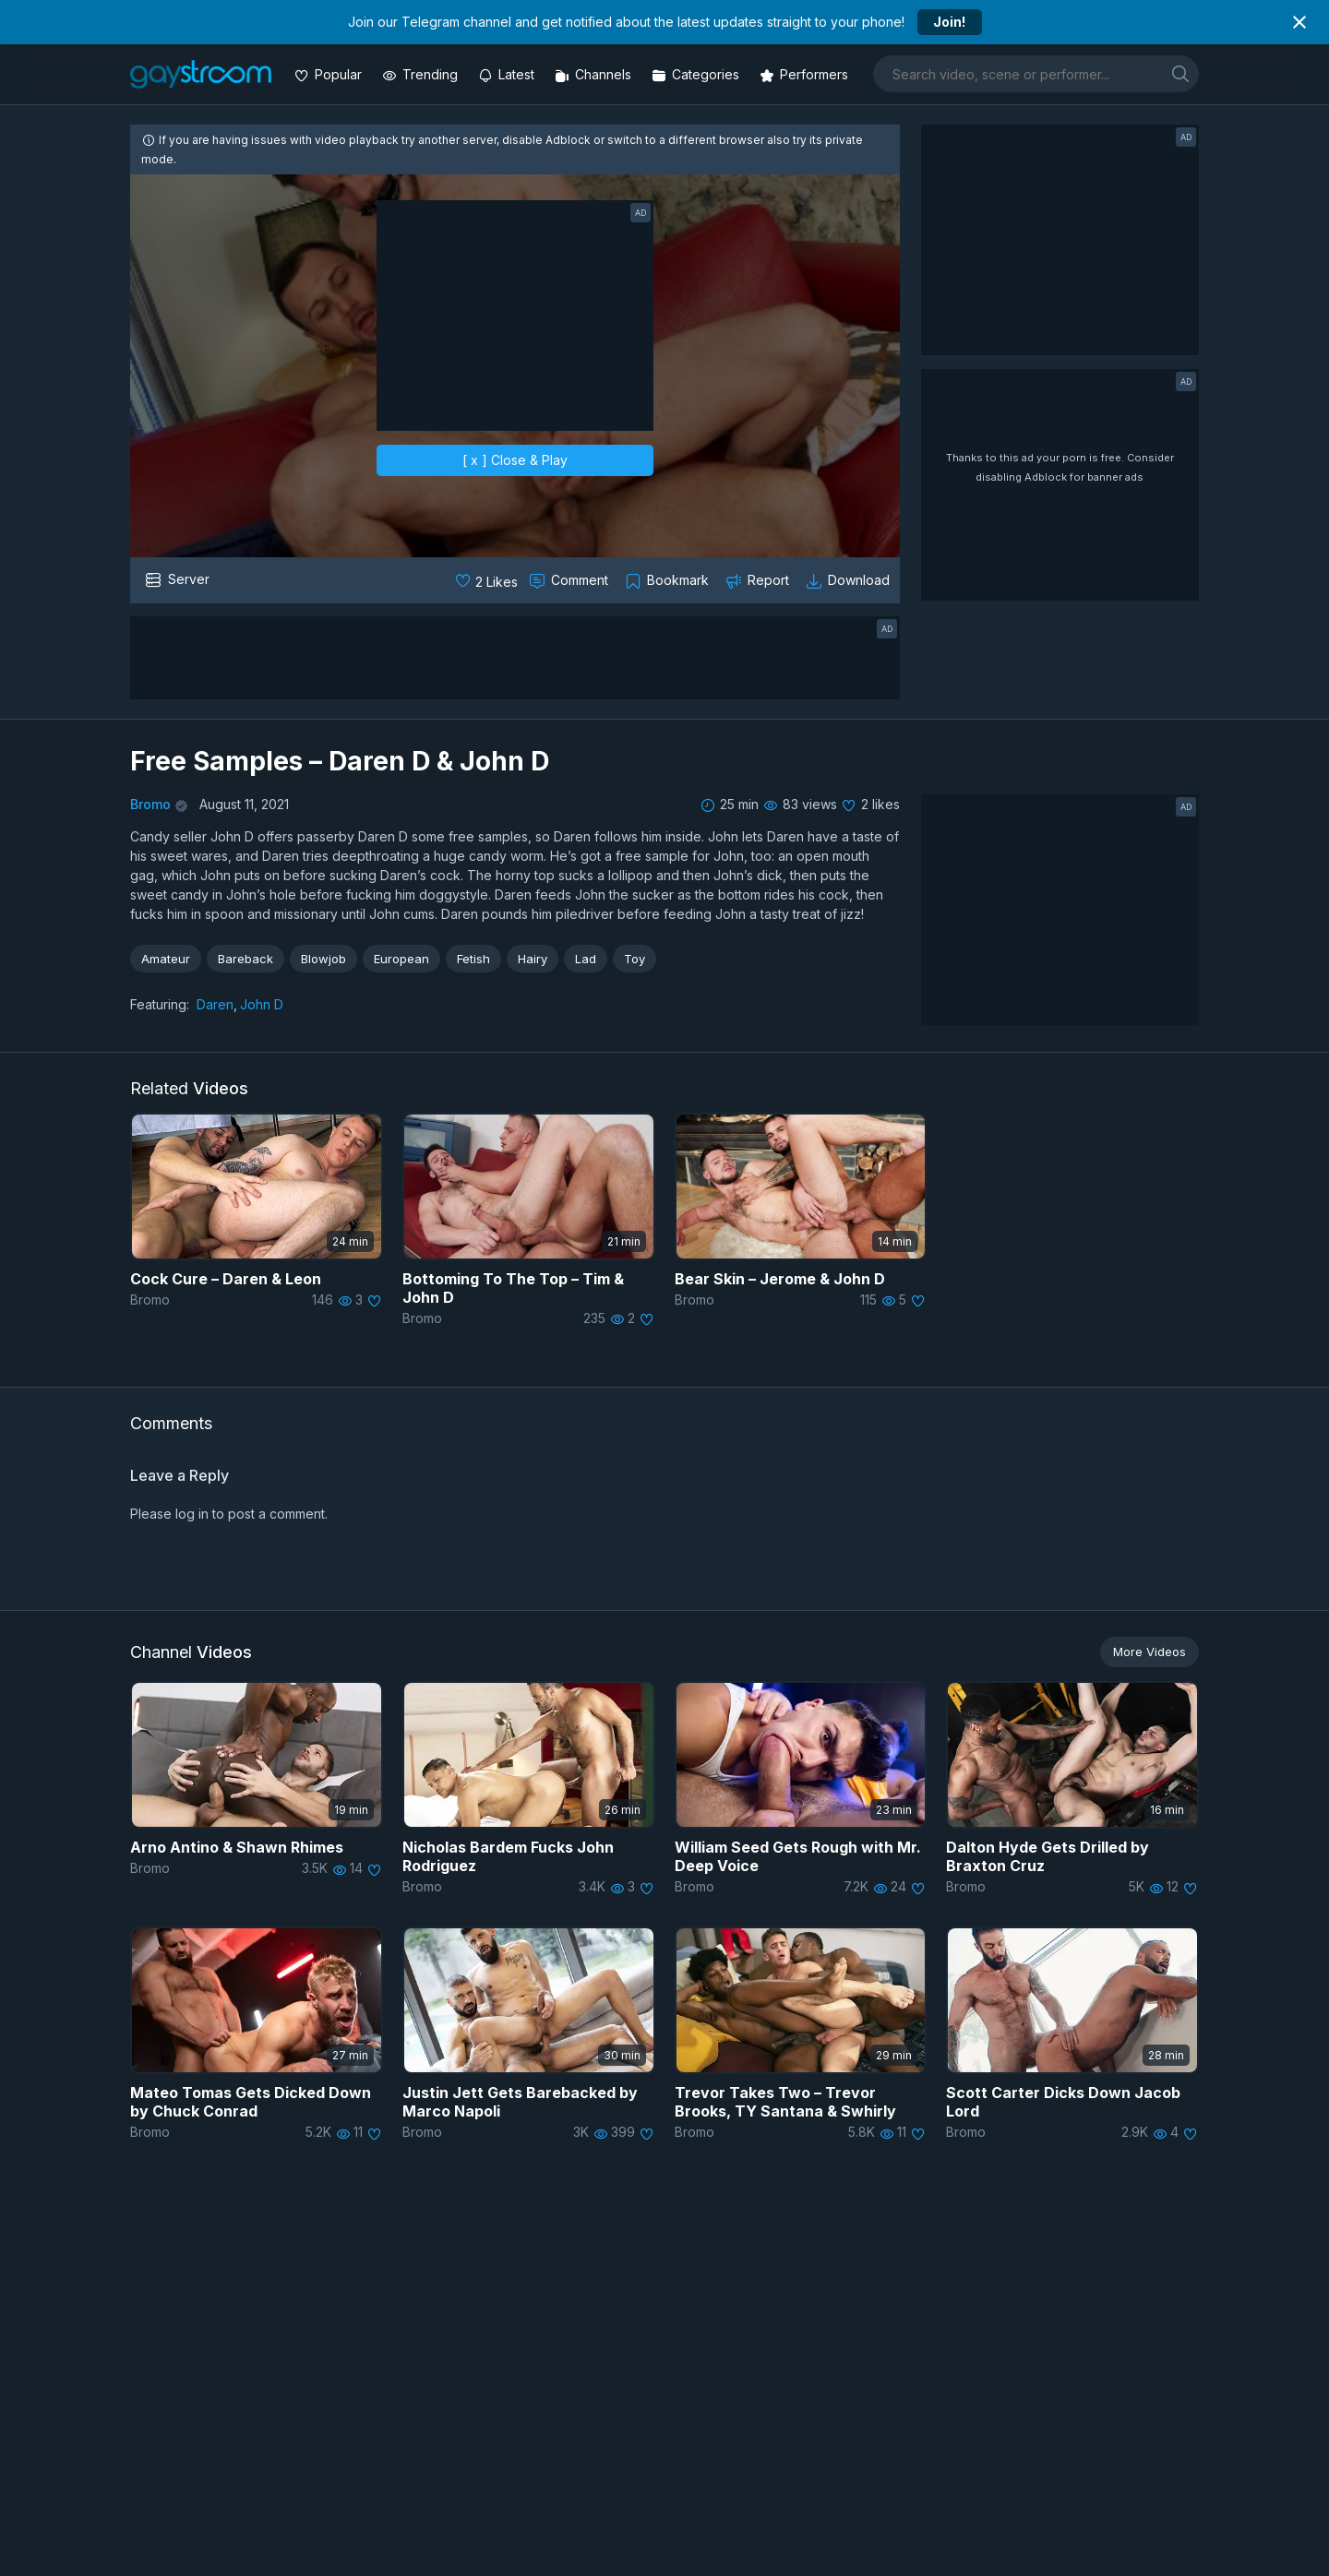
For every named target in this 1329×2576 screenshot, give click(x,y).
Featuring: (159, 1004)
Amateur (165, 958)
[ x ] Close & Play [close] (515, 460)
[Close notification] (1299, 22)
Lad (585, 958)
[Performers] (805, 74)
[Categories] (697, 74)
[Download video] (849, 580)
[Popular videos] (330, 74)
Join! (949, 22)
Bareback (245, 958)
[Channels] (594, 74)
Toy (634, 958)
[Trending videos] (422, 74)
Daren (215, 1004)
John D (261, 1004)
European (401, 958)
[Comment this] (570, 580)
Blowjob (323, 958)
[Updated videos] (508, 74)
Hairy (532, 958)
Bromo (150, 804)
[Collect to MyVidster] (668, 580)
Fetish (473, 958)
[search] (1180, 73)
